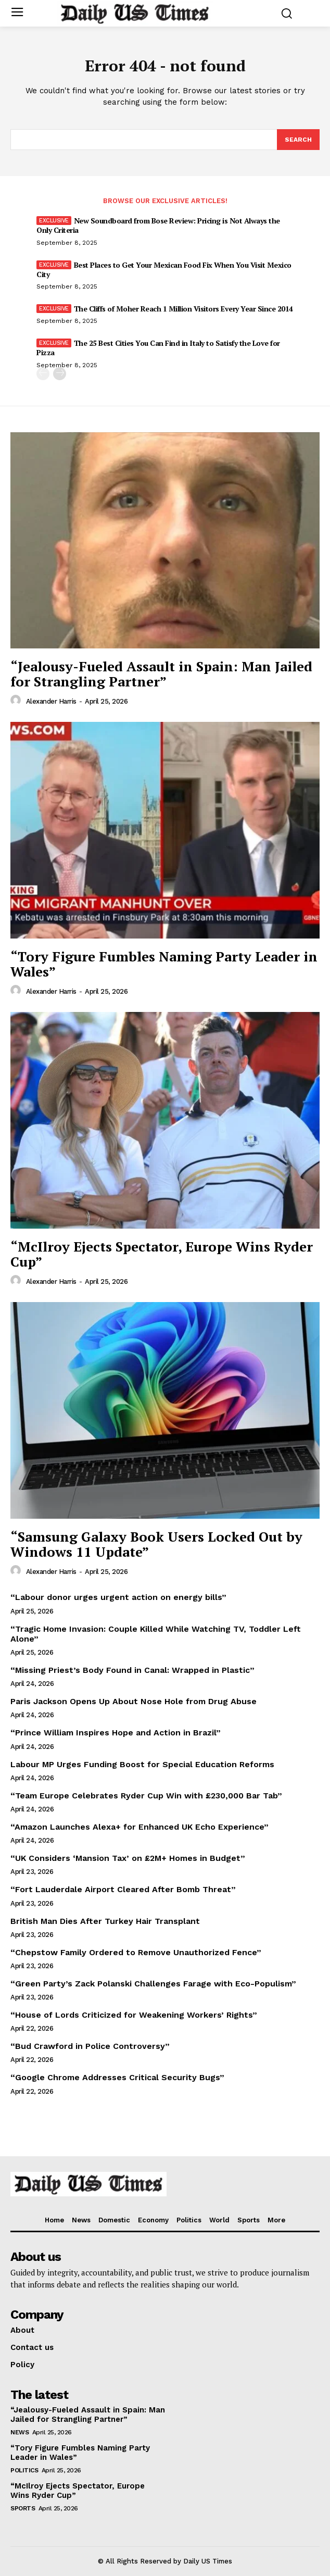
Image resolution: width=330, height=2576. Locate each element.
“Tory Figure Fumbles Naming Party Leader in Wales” (164, 963)
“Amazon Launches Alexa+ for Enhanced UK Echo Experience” (139, 1827)
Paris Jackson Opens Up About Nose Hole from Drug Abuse (133, 1701)
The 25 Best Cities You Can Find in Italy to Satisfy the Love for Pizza (158, 347)
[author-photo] (17, 700)
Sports (22, 2508)
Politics (24, 2470)
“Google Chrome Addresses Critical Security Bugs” (117, 2077)
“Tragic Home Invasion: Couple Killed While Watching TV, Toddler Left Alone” (155, 1634)
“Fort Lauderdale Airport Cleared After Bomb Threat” (123, 1889)
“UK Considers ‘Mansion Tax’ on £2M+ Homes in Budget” (127, 1858)
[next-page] (59, 373)
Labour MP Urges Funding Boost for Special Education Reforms (142, 1764)
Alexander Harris (51, 701)
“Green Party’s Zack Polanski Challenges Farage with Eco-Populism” (153, 1984)
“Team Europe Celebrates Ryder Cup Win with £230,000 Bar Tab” (146, 1795)
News (19, 2432)
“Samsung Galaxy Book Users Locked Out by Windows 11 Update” (156, 1544)
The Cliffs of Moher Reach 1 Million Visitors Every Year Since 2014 (183, 309)
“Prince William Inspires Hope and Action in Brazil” (115, 1732)
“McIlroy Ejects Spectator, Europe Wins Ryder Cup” (161, 1253)
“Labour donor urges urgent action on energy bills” (118, 1597)
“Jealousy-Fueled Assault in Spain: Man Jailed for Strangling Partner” (161, 673)
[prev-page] (42, 373)
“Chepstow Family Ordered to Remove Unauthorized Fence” (135, 1952)
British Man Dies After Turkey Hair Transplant (105, 1921)
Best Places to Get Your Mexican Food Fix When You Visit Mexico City (163, 269)
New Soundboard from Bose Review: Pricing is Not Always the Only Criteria (158, 225)
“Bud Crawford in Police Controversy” (90, 2046)
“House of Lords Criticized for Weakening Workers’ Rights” (133, 2015)
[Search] (298, 139)
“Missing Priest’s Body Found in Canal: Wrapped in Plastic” (132, 1670)
